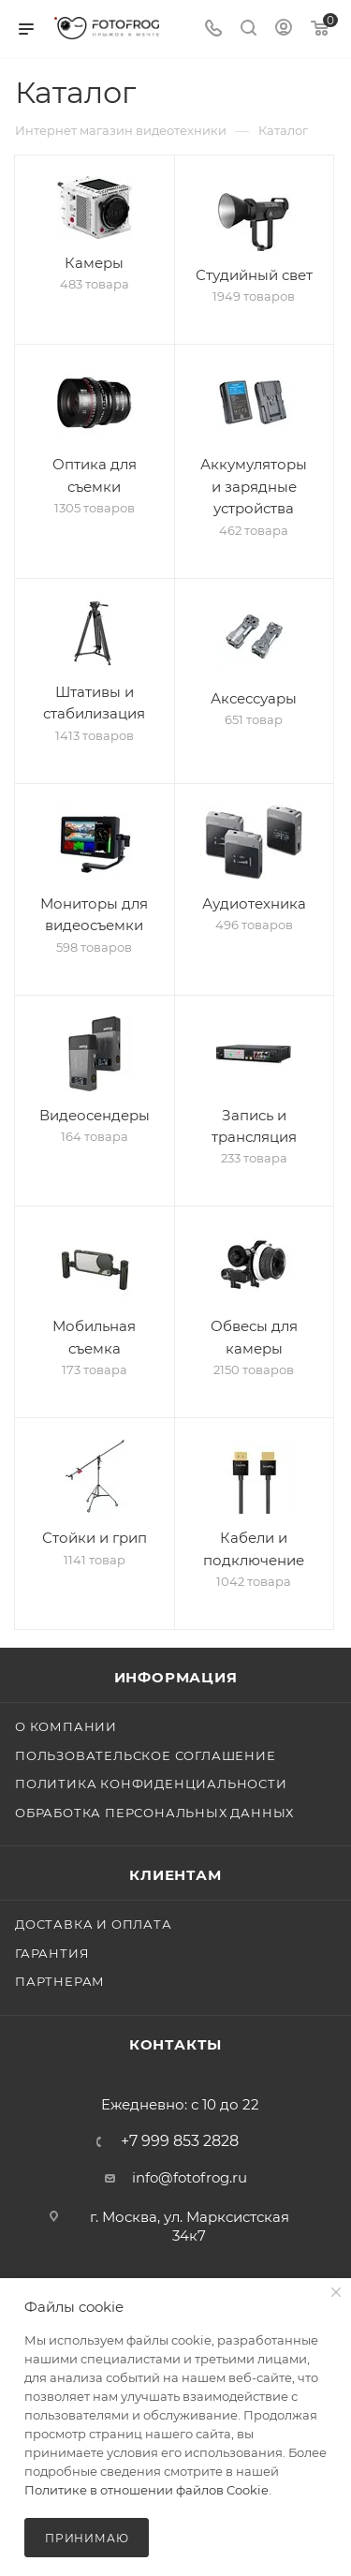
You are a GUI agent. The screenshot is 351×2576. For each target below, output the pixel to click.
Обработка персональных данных (154, 1812)
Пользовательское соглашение (145, 1755)
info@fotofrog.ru (189, 2177)
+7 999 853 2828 (180, 2141)
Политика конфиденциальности (151, 1783)
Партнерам (60, 1981)
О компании (66, 1726)
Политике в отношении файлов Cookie (146, 2489)
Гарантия (52, 1953)
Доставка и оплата (93, 1924)
